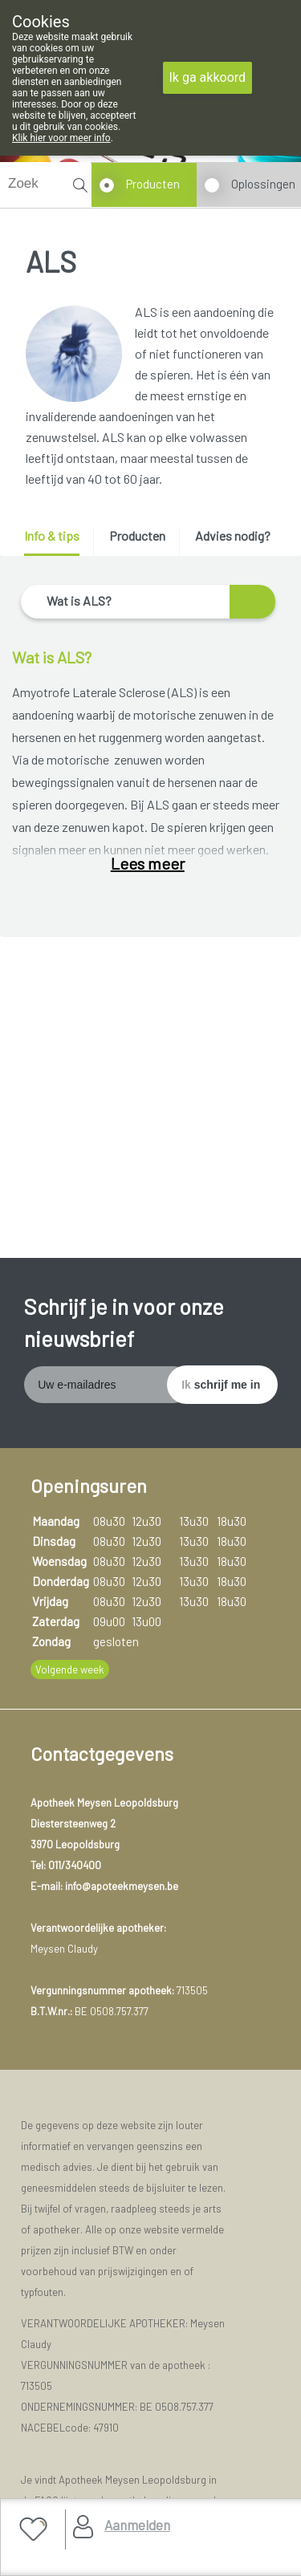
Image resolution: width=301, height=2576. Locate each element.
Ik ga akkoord (207, 77)
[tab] (57, 542)
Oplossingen (263, 183)
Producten (153, 183)
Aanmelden (137, 2525)
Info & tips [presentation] (51, 535)
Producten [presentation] (137, 535)
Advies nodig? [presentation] (232, 535)
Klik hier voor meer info (61, 138)
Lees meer (148, 863)
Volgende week (69, 1669)
